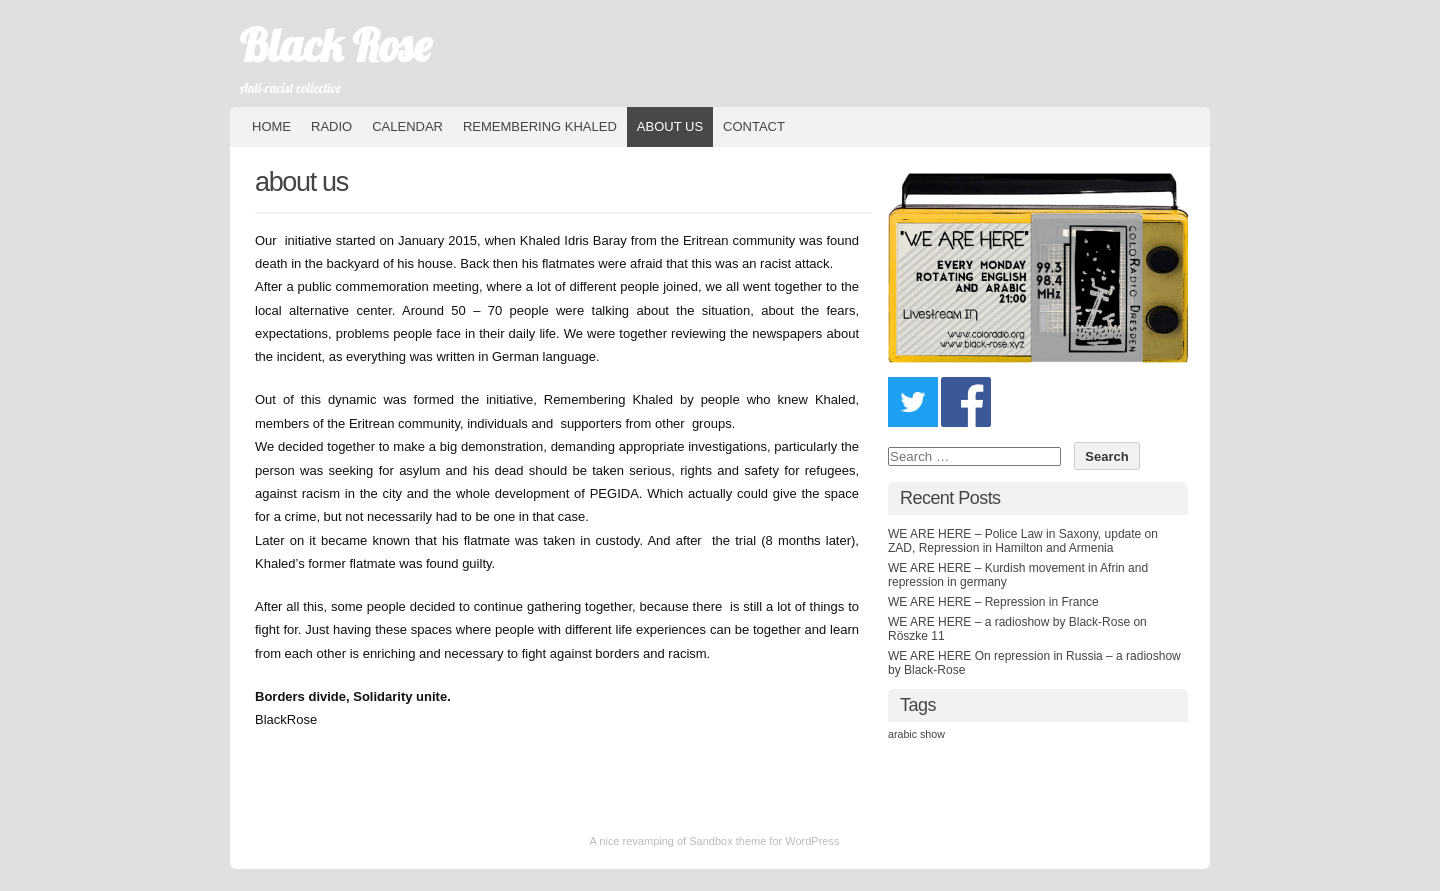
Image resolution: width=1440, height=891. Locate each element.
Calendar (407, 126)
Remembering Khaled (540, 126)
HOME (271, 126)
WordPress (812, 841)
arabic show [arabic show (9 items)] (916, 734)
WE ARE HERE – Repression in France (993, 602)
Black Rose (336, 45)
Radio (331, 126)
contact (754, 126)
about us (670, 126)
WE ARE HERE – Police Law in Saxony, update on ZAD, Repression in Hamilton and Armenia (1023, 541)
